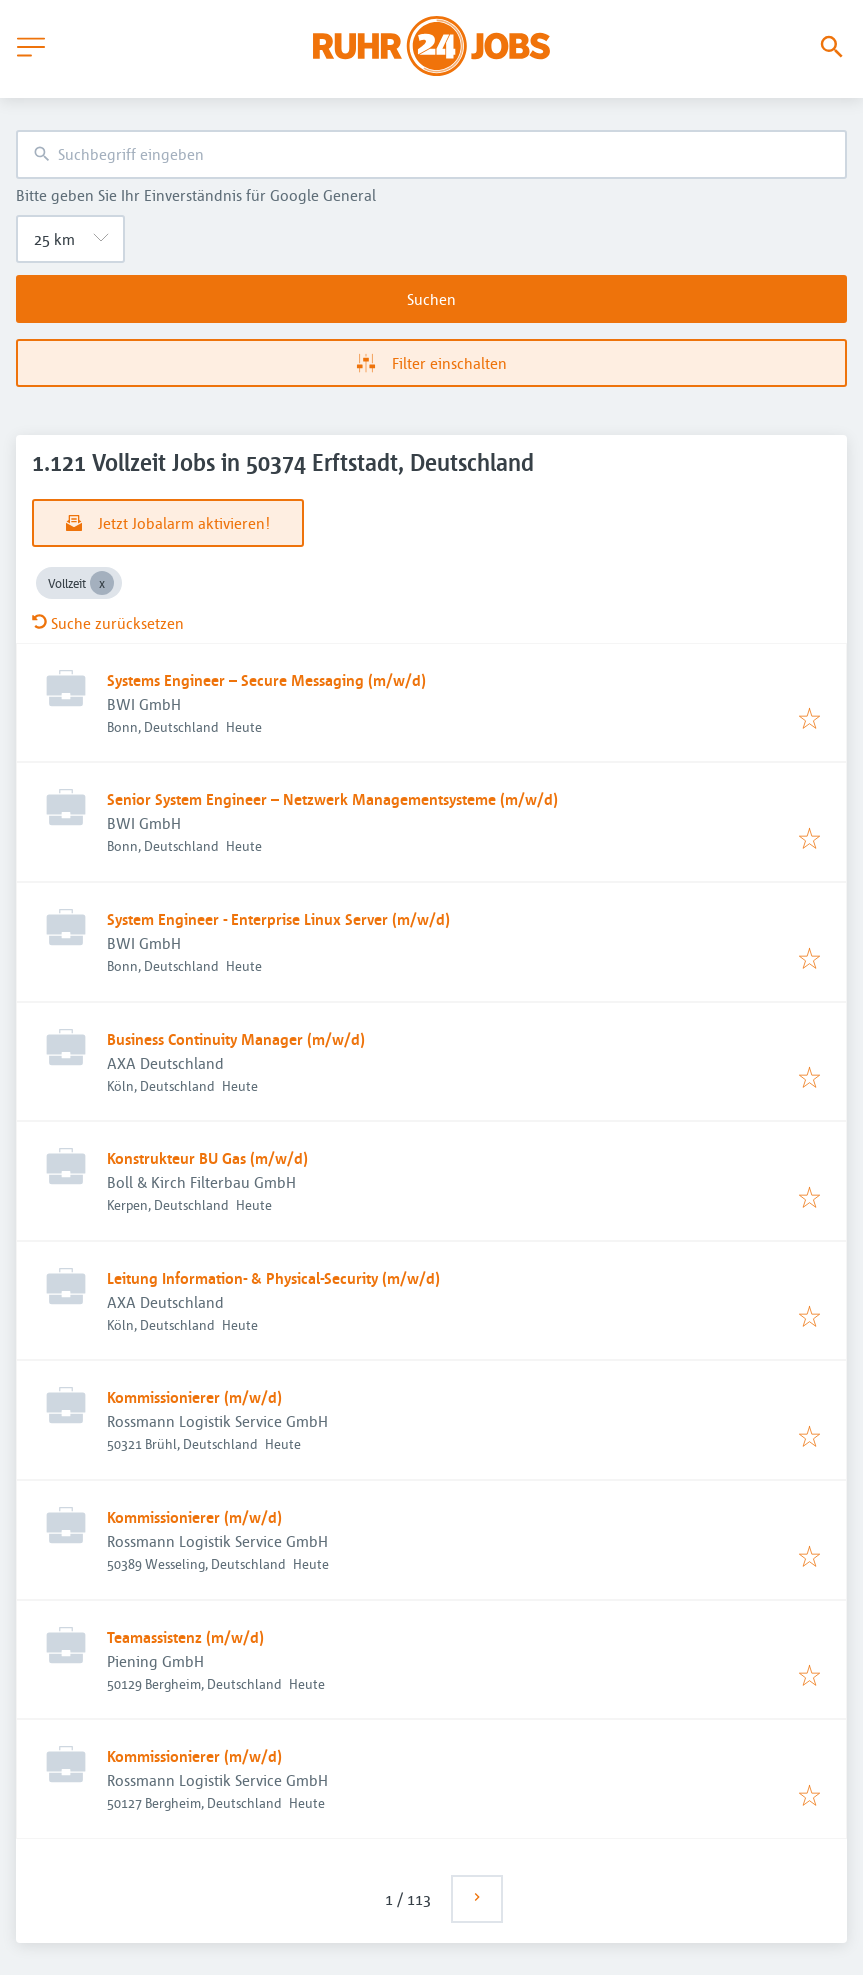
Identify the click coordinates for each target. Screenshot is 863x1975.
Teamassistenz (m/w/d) (185, 1637)
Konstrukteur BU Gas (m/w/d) (207, 1158)
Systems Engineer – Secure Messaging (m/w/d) (266, 680)
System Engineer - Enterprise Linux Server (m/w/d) (278, 919)
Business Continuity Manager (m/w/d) (236, 1039)
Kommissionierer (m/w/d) (194, 1397)
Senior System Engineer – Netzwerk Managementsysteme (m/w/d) (332, 799)
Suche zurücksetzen (108, 623)
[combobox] (431, 154)
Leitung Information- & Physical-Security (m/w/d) (273, 1278)
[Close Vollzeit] (102, 583)
